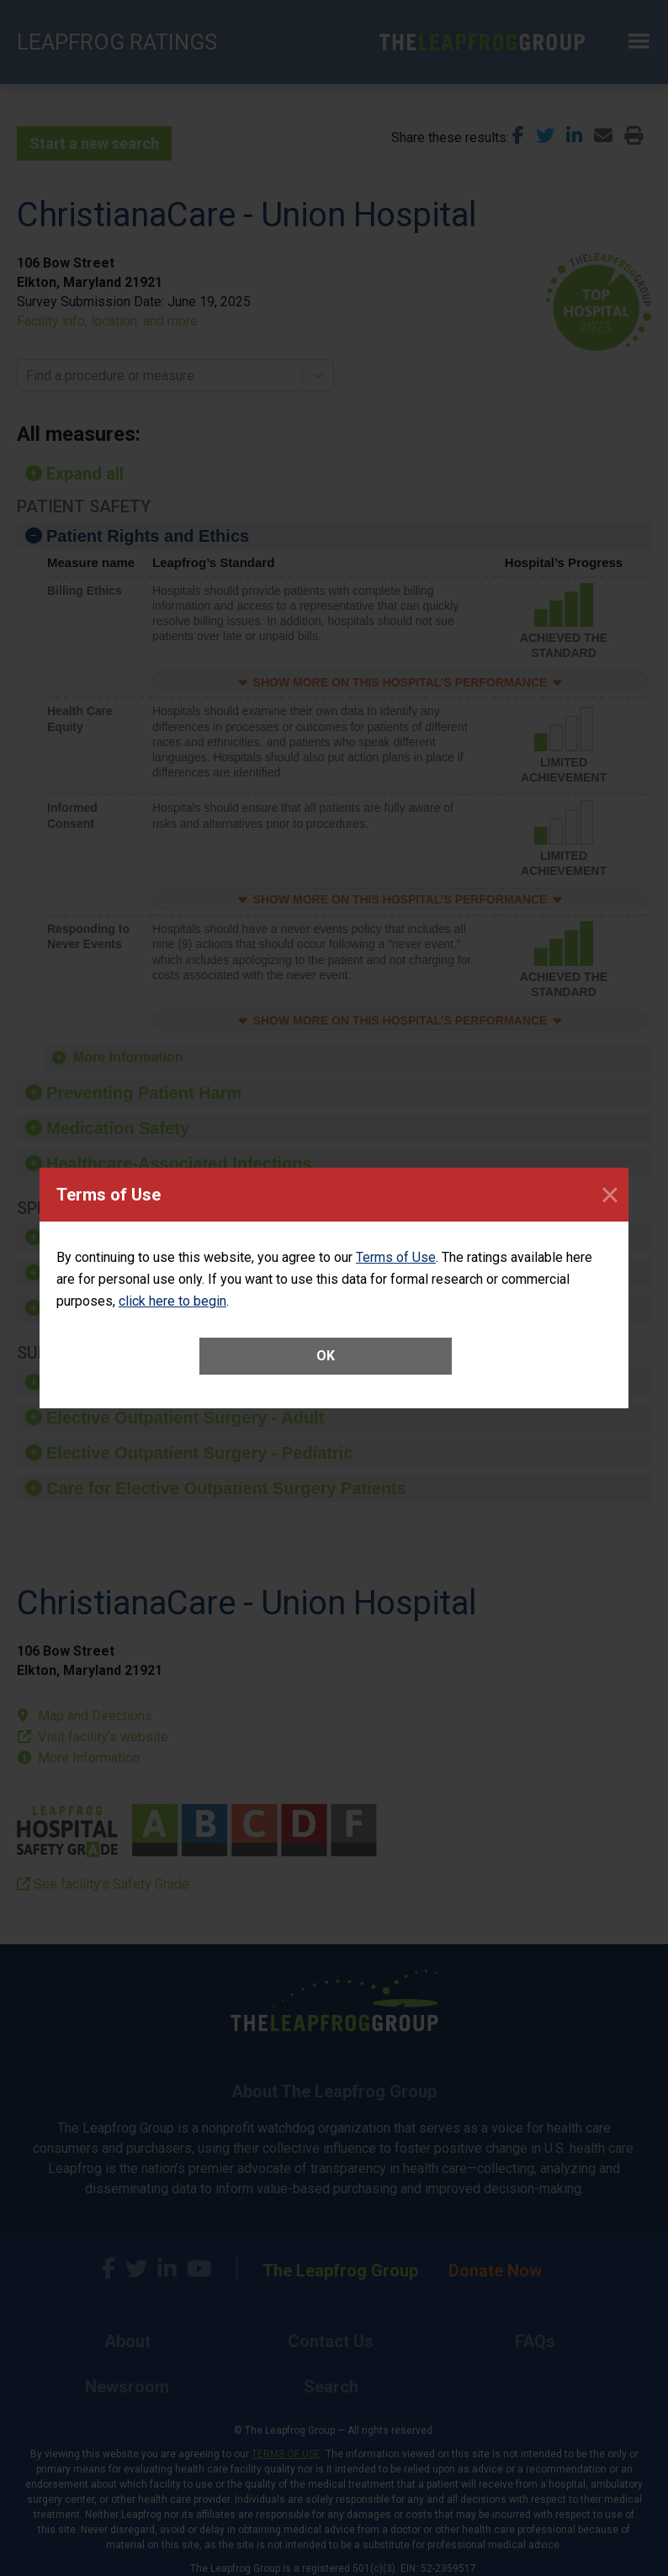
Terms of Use (396, 1257)
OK (325, 1356)
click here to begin (172, 1301)
